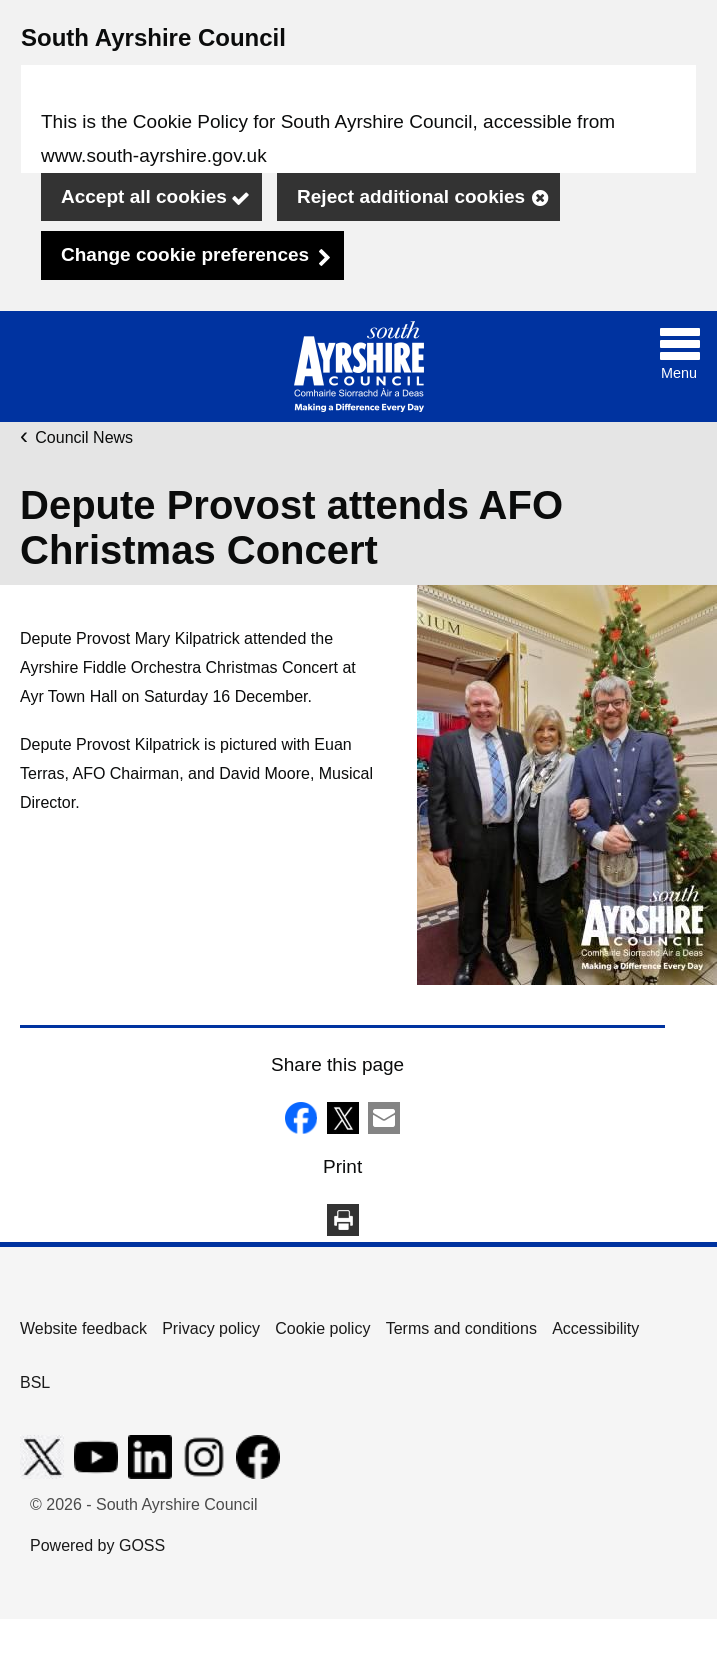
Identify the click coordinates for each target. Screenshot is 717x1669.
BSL (35, 1382)
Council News (84, 437)
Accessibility (595, 1328)
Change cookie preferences (185, 254)
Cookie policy (322, 1328)
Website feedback (83, 1328)
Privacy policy (211, 1328)
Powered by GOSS (97, 1545)
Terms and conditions (461, 1328)
